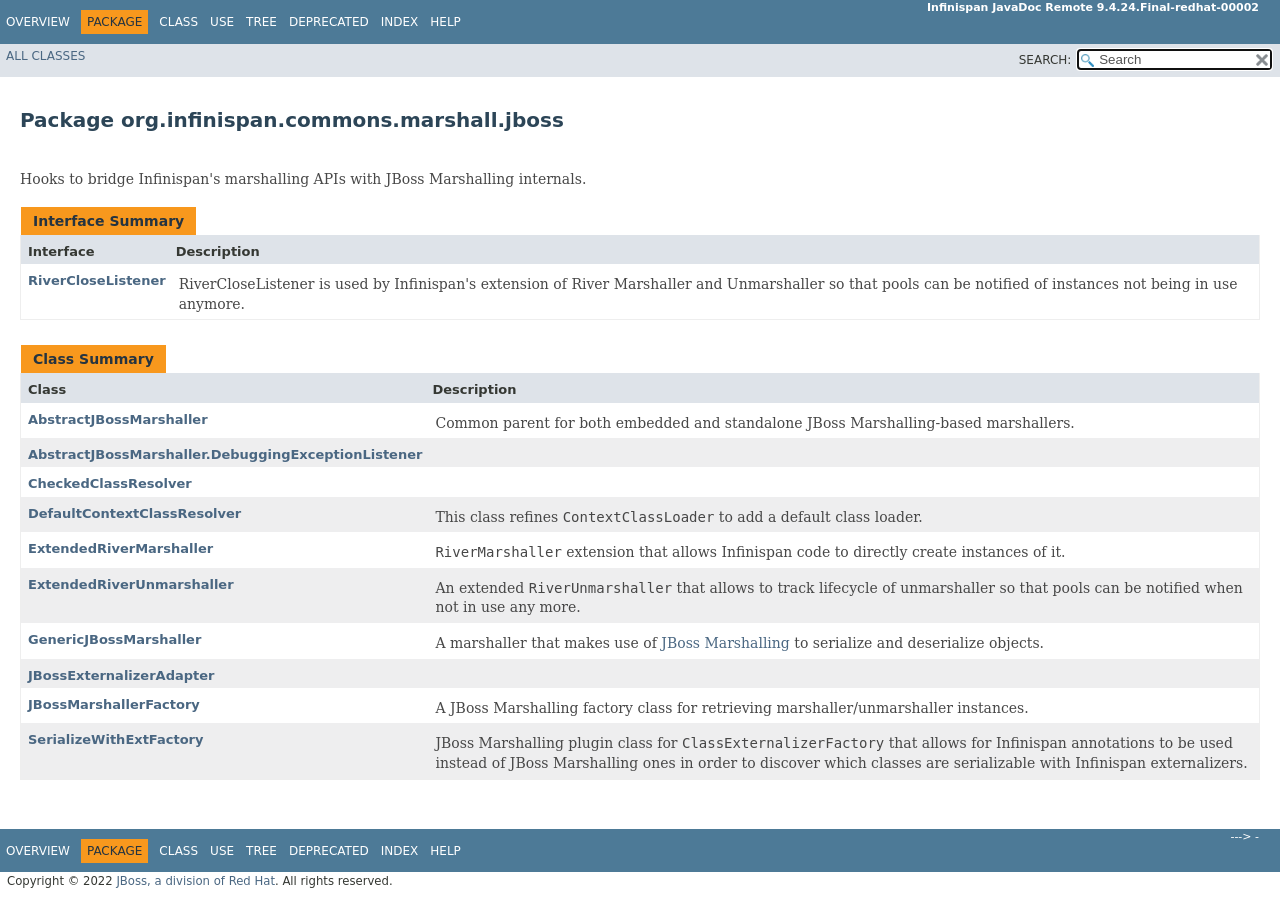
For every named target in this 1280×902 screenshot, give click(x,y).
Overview (38, 22)
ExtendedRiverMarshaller (120, 548)
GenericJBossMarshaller (114, 639)
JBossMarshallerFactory (114, 704)
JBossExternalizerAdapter (121, 675)
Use (222, 22)
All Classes (45, 56)
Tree (261, 22)
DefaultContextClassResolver (134, 513)
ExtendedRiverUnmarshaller (131, 584)
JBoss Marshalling (725, 643)
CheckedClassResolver (110, 483)
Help (445, 22)
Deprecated (329, 22)
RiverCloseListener (97, 280)
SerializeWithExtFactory (116, 739)
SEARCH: (1045, 60)
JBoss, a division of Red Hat (195, 881)
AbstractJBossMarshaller (118, 419)
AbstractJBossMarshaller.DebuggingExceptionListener (225, 454)
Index (400, 22)
